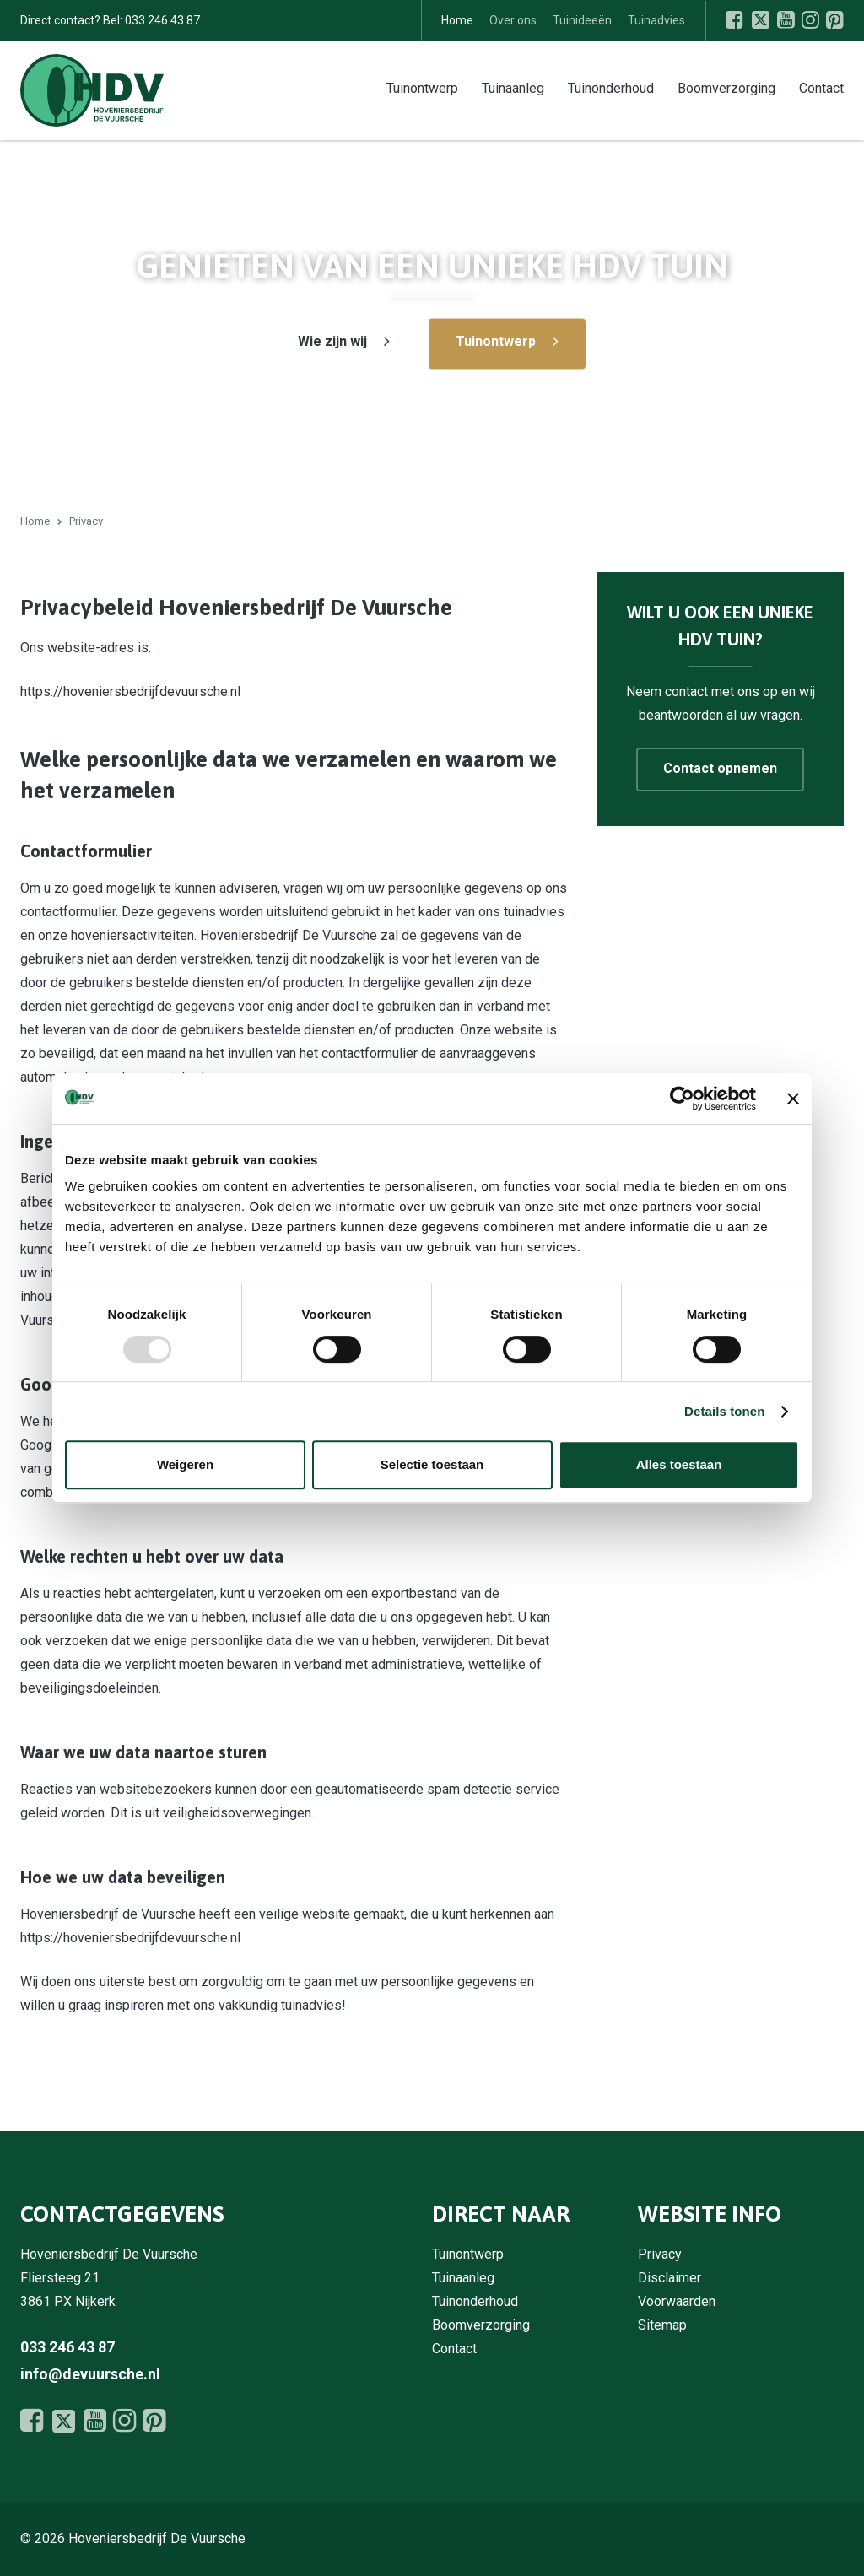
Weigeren (185, 1464)
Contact (821, 87)
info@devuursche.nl (90, 2374)
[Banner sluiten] (793, 1098)
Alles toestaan (679, 1464)
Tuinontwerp (422, 87)
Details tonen (724, 1411)
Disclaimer (669, 2278)
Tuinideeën (582, 20)
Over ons (513, 20)
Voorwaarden (677, 2301)
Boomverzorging (726, 87)
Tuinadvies (656, 20)
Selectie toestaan (432, 1464)
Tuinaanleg (513, 87)
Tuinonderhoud (611, 87)
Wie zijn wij (332, 341)
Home (457, 20)
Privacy (660, 2254)
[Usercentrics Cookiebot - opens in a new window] (682, 1098)
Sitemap (662, 2325)
